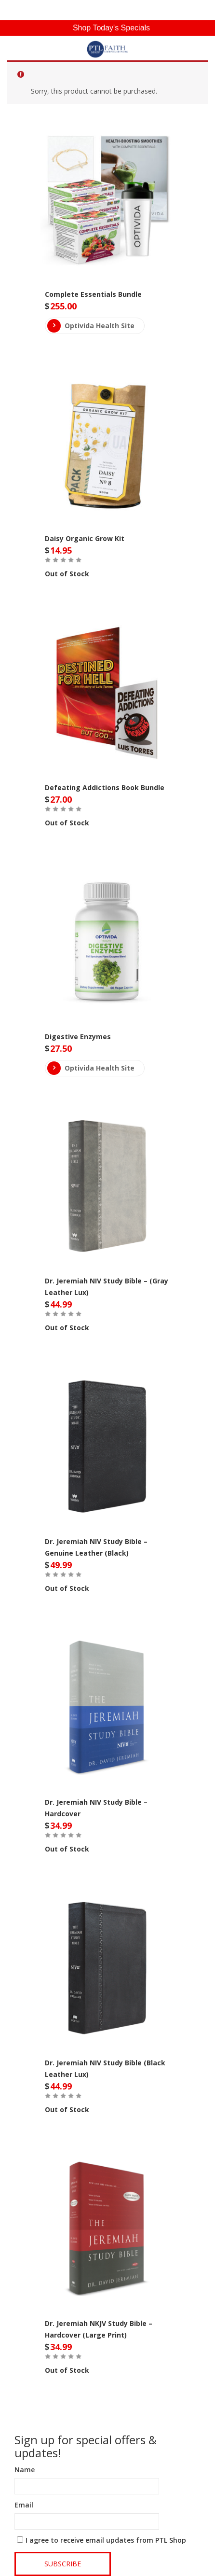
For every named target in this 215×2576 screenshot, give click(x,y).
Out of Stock (67, 573)
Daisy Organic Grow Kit (84, 538)
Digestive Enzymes (78, 1036)
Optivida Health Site (90, 326)
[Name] (86, 2486)
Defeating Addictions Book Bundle (104, 787)
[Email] (86, 2521)
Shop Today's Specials (111, 28)
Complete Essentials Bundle (93, 294)
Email (23, 2504)
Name (24, 2469)
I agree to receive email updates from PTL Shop (106, 2540)
